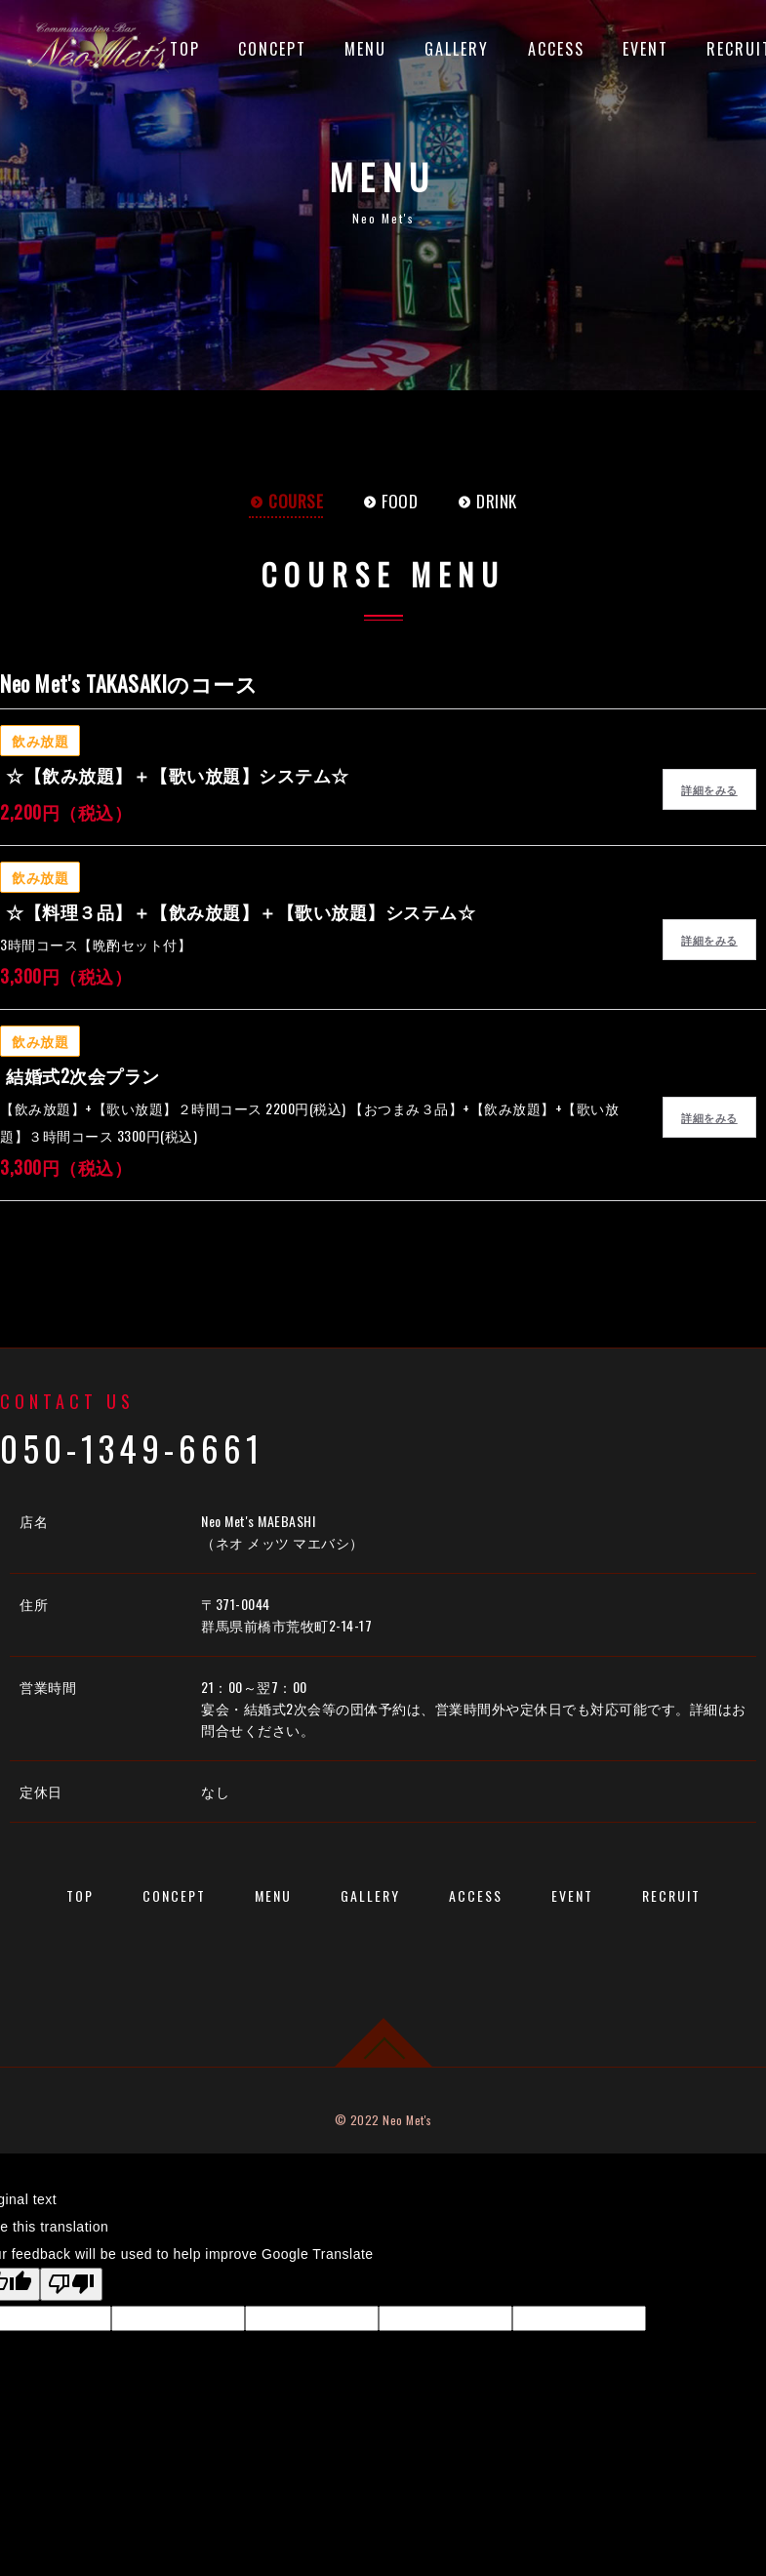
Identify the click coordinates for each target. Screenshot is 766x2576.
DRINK (487, 501)
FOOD (390, 501)
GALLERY (456, 48)
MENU (365, 48)
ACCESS (556, 48)
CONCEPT (272, 48)
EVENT (645, 48)
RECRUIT (671, 1894)
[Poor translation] (71, 2282)
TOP (185, 48)
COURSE (286, 501)
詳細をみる (709, 789)
